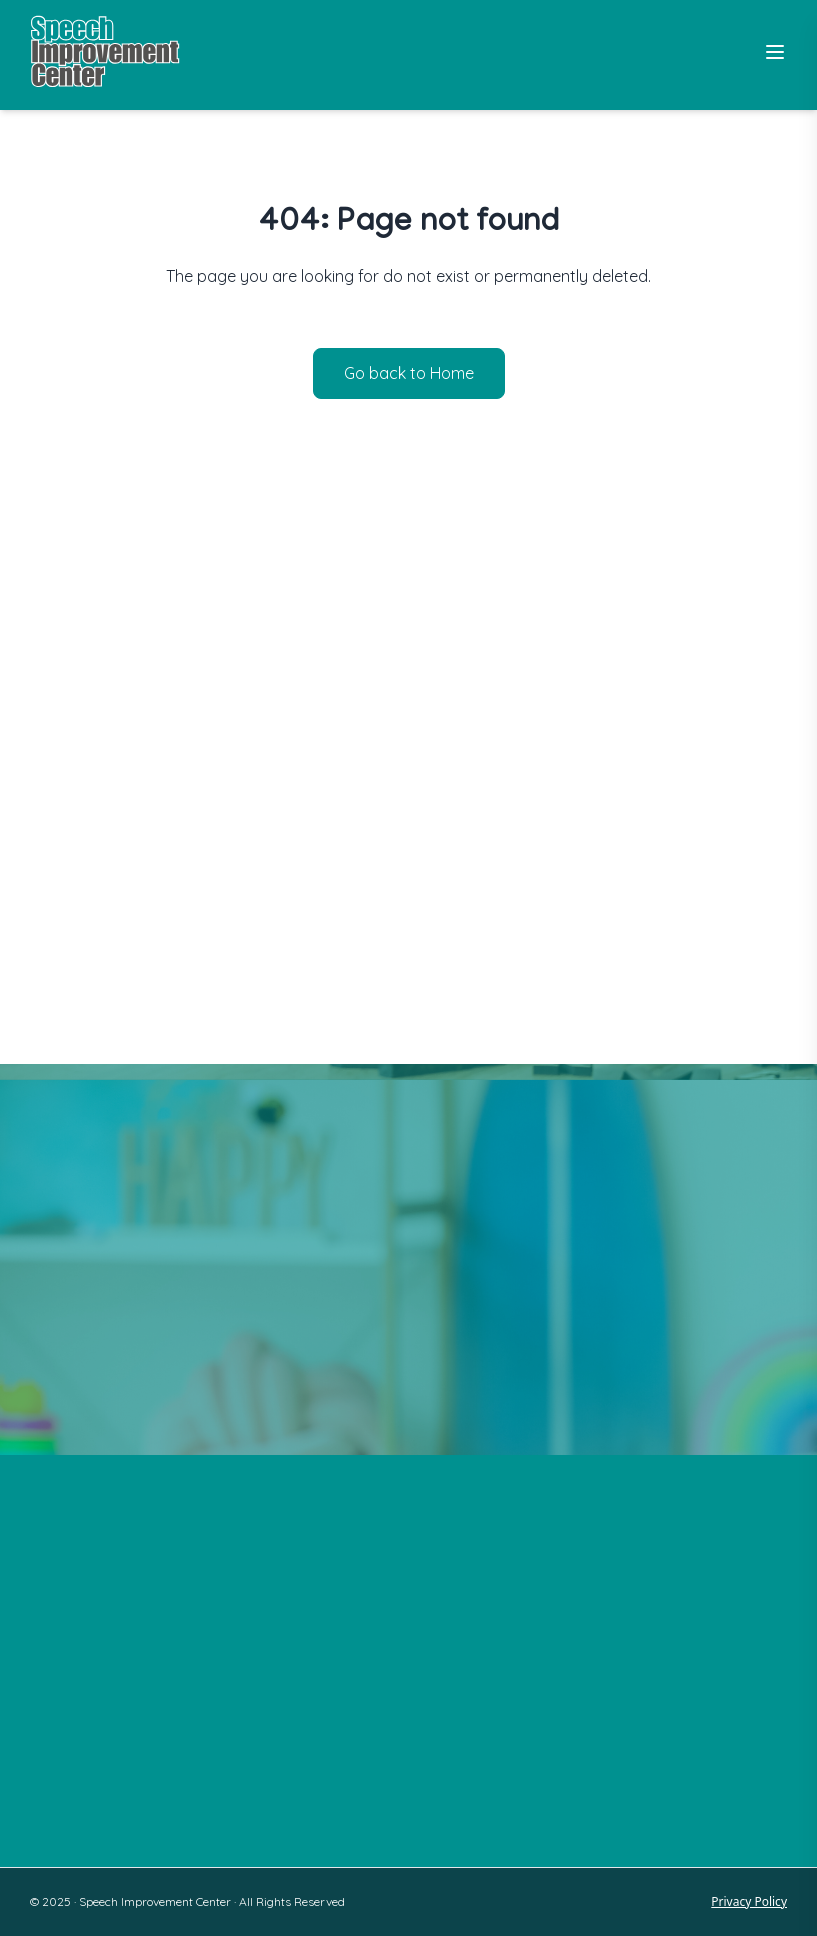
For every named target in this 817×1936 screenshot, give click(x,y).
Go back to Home (409, 373)
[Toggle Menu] (775, 52)
